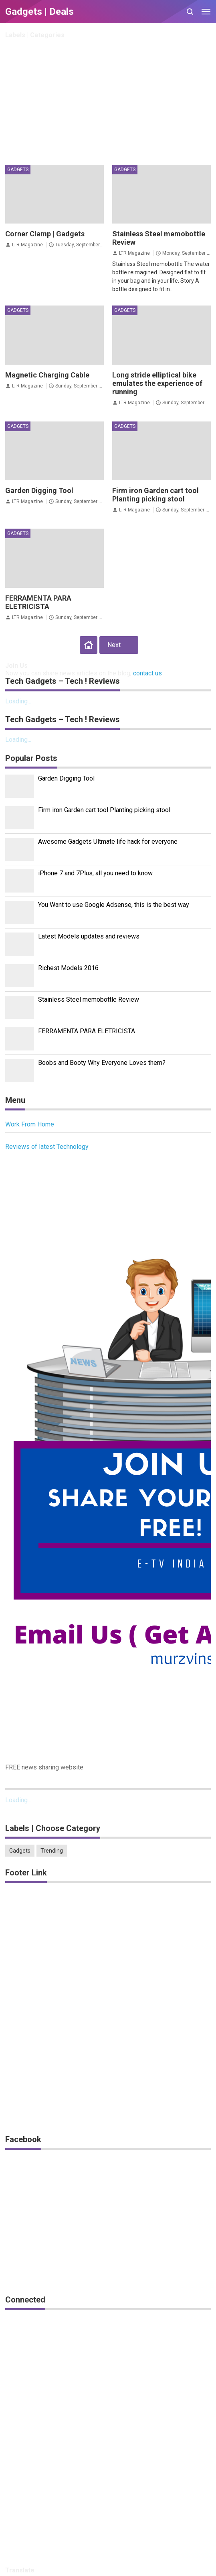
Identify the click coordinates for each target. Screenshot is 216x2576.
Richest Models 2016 (68, 968)
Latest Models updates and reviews (88, 936)
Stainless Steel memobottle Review (88, 999)
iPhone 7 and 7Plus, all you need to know (95, 873)
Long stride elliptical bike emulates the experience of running (157, 383)
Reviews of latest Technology (47, 1146)
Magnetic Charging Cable (47, 375)
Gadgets (17, 169)
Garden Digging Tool (39, 490)
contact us (147, 673)
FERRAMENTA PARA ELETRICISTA (38, 602)
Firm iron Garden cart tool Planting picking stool (155, 494)
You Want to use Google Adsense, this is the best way (113, 905)
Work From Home (29, 1124)
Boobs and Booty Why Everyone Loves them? (102, 1062)
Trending (51, 1850)
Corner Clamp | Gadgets (45, 234)
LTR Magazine (27, 245)
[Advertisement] (107, 101)
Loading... (18, 701)
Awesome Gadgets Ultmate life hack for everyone (108, 841)
